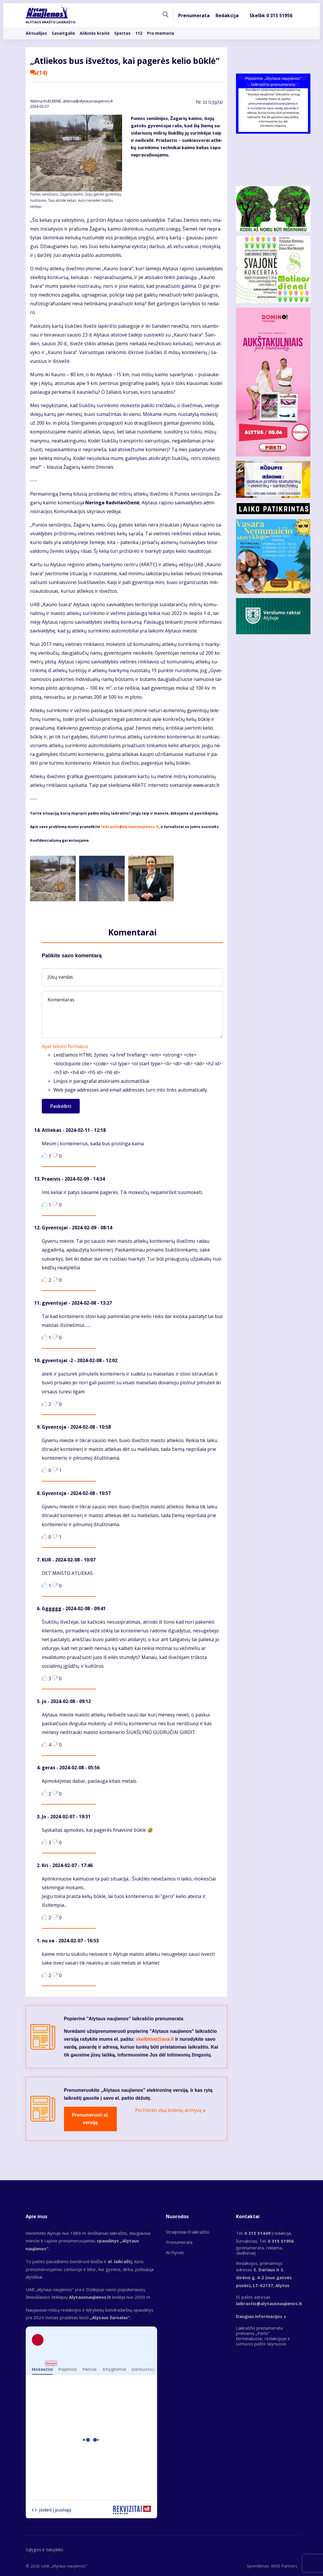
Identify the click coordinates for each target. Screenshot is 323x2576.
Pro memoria (160, 33)
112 (138, 33)
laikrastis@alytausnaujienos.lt (130, 826)
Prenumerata (194, 16)
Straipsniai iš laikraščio (187, 2232)
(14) (38, 72)
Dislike (55, 1155)
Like (44, 1155)
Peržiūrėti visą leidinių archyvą (168, 2110)
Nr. (209, 102)
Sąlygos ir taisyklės (44, 2549)
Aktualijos (36, 33)
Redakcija (227, 16)
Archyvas (175, 2252)
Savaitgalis (63, 33)
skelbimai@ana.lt (155, 2039)
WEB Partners (284, 2566)
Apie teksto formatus (65, 1046)
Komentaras (61, 999)
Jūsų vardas (60, 977)
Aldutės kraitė (95, 33)
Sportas (122, 33)
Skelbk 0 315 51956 (270, 16)
